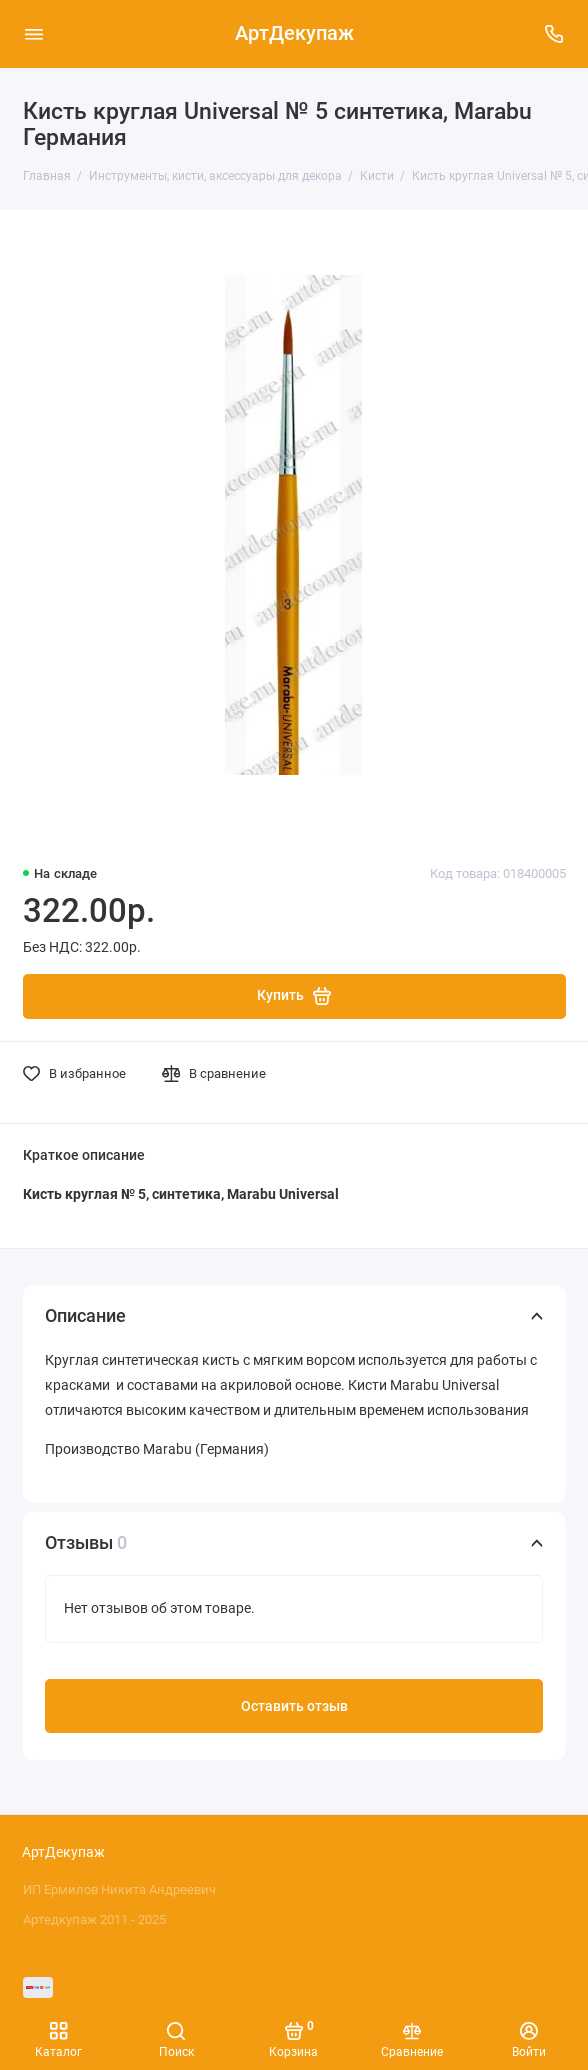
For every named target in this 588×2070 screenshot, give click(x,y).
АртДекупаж (294, 33)
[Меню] (34, 34)
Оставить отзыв (294, 1706)
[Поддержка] (555, 34)
